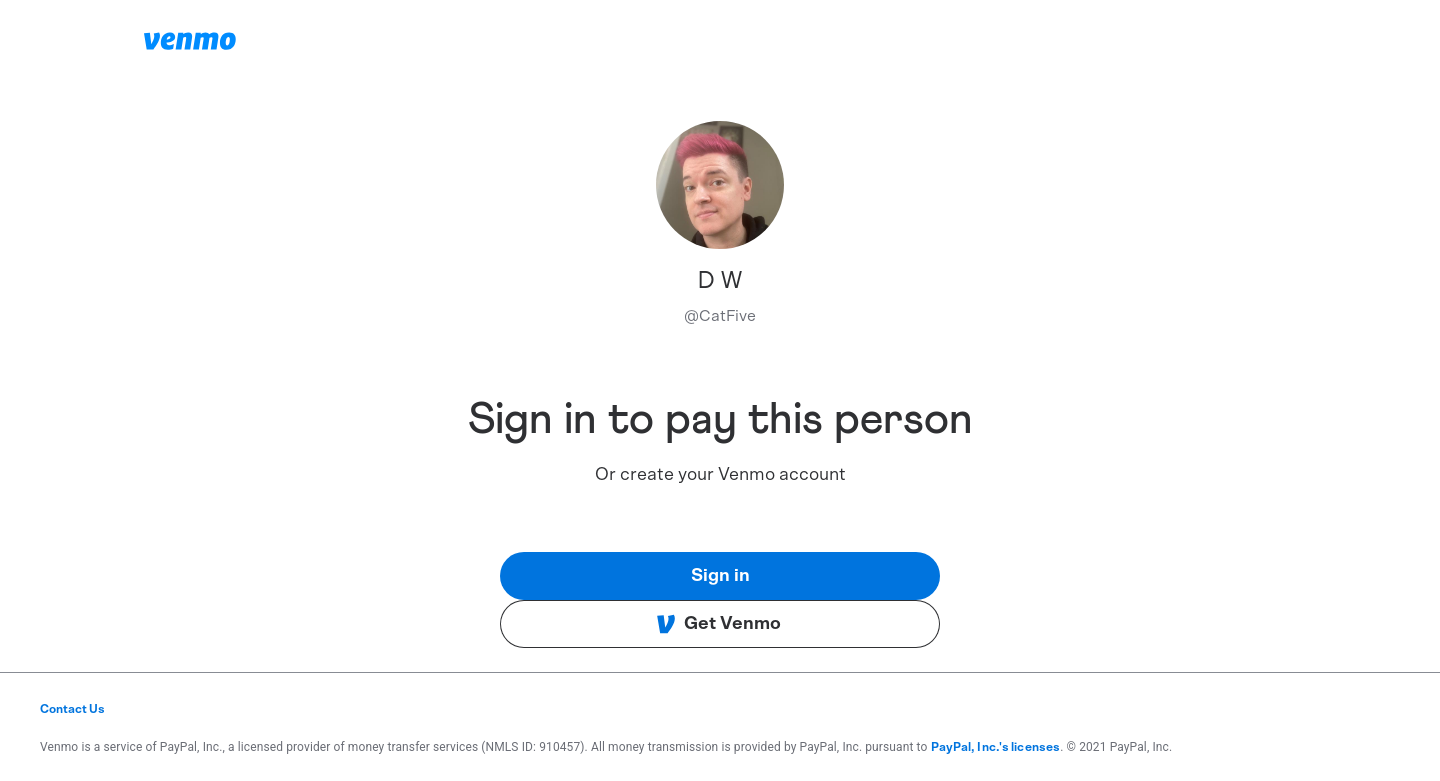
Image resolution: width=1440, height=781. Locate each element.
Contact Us (72, 709)
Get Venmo (718, 624)
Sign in (720, 576)
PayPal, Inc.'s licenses (996, 747)
